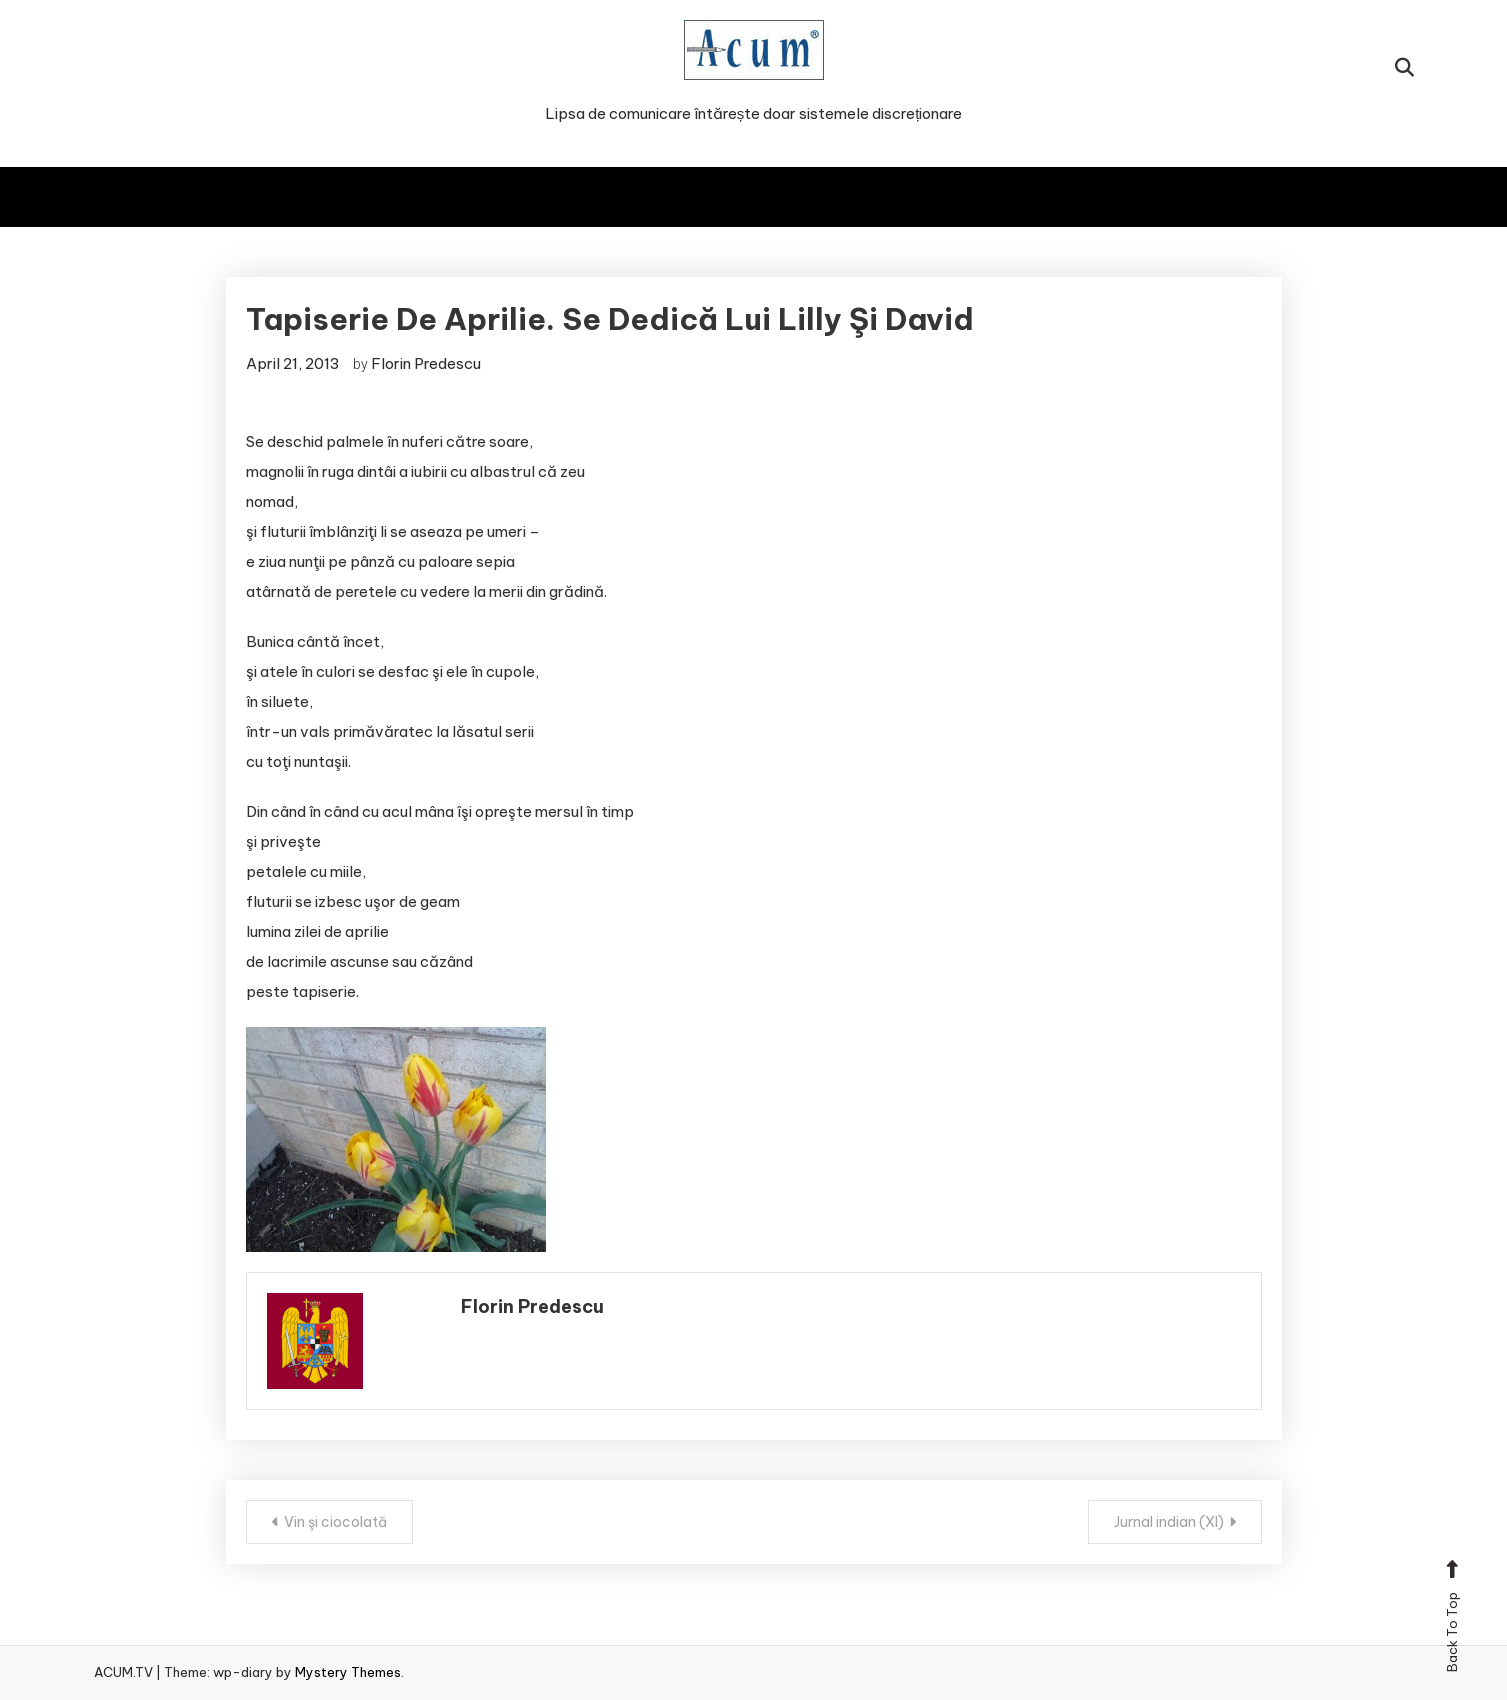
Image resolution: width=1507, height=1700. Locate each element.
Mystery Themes (348, 1672)
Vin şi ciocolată (335, 1522)
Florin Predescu (426, 363)
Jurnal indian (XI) (1169, 1522)
